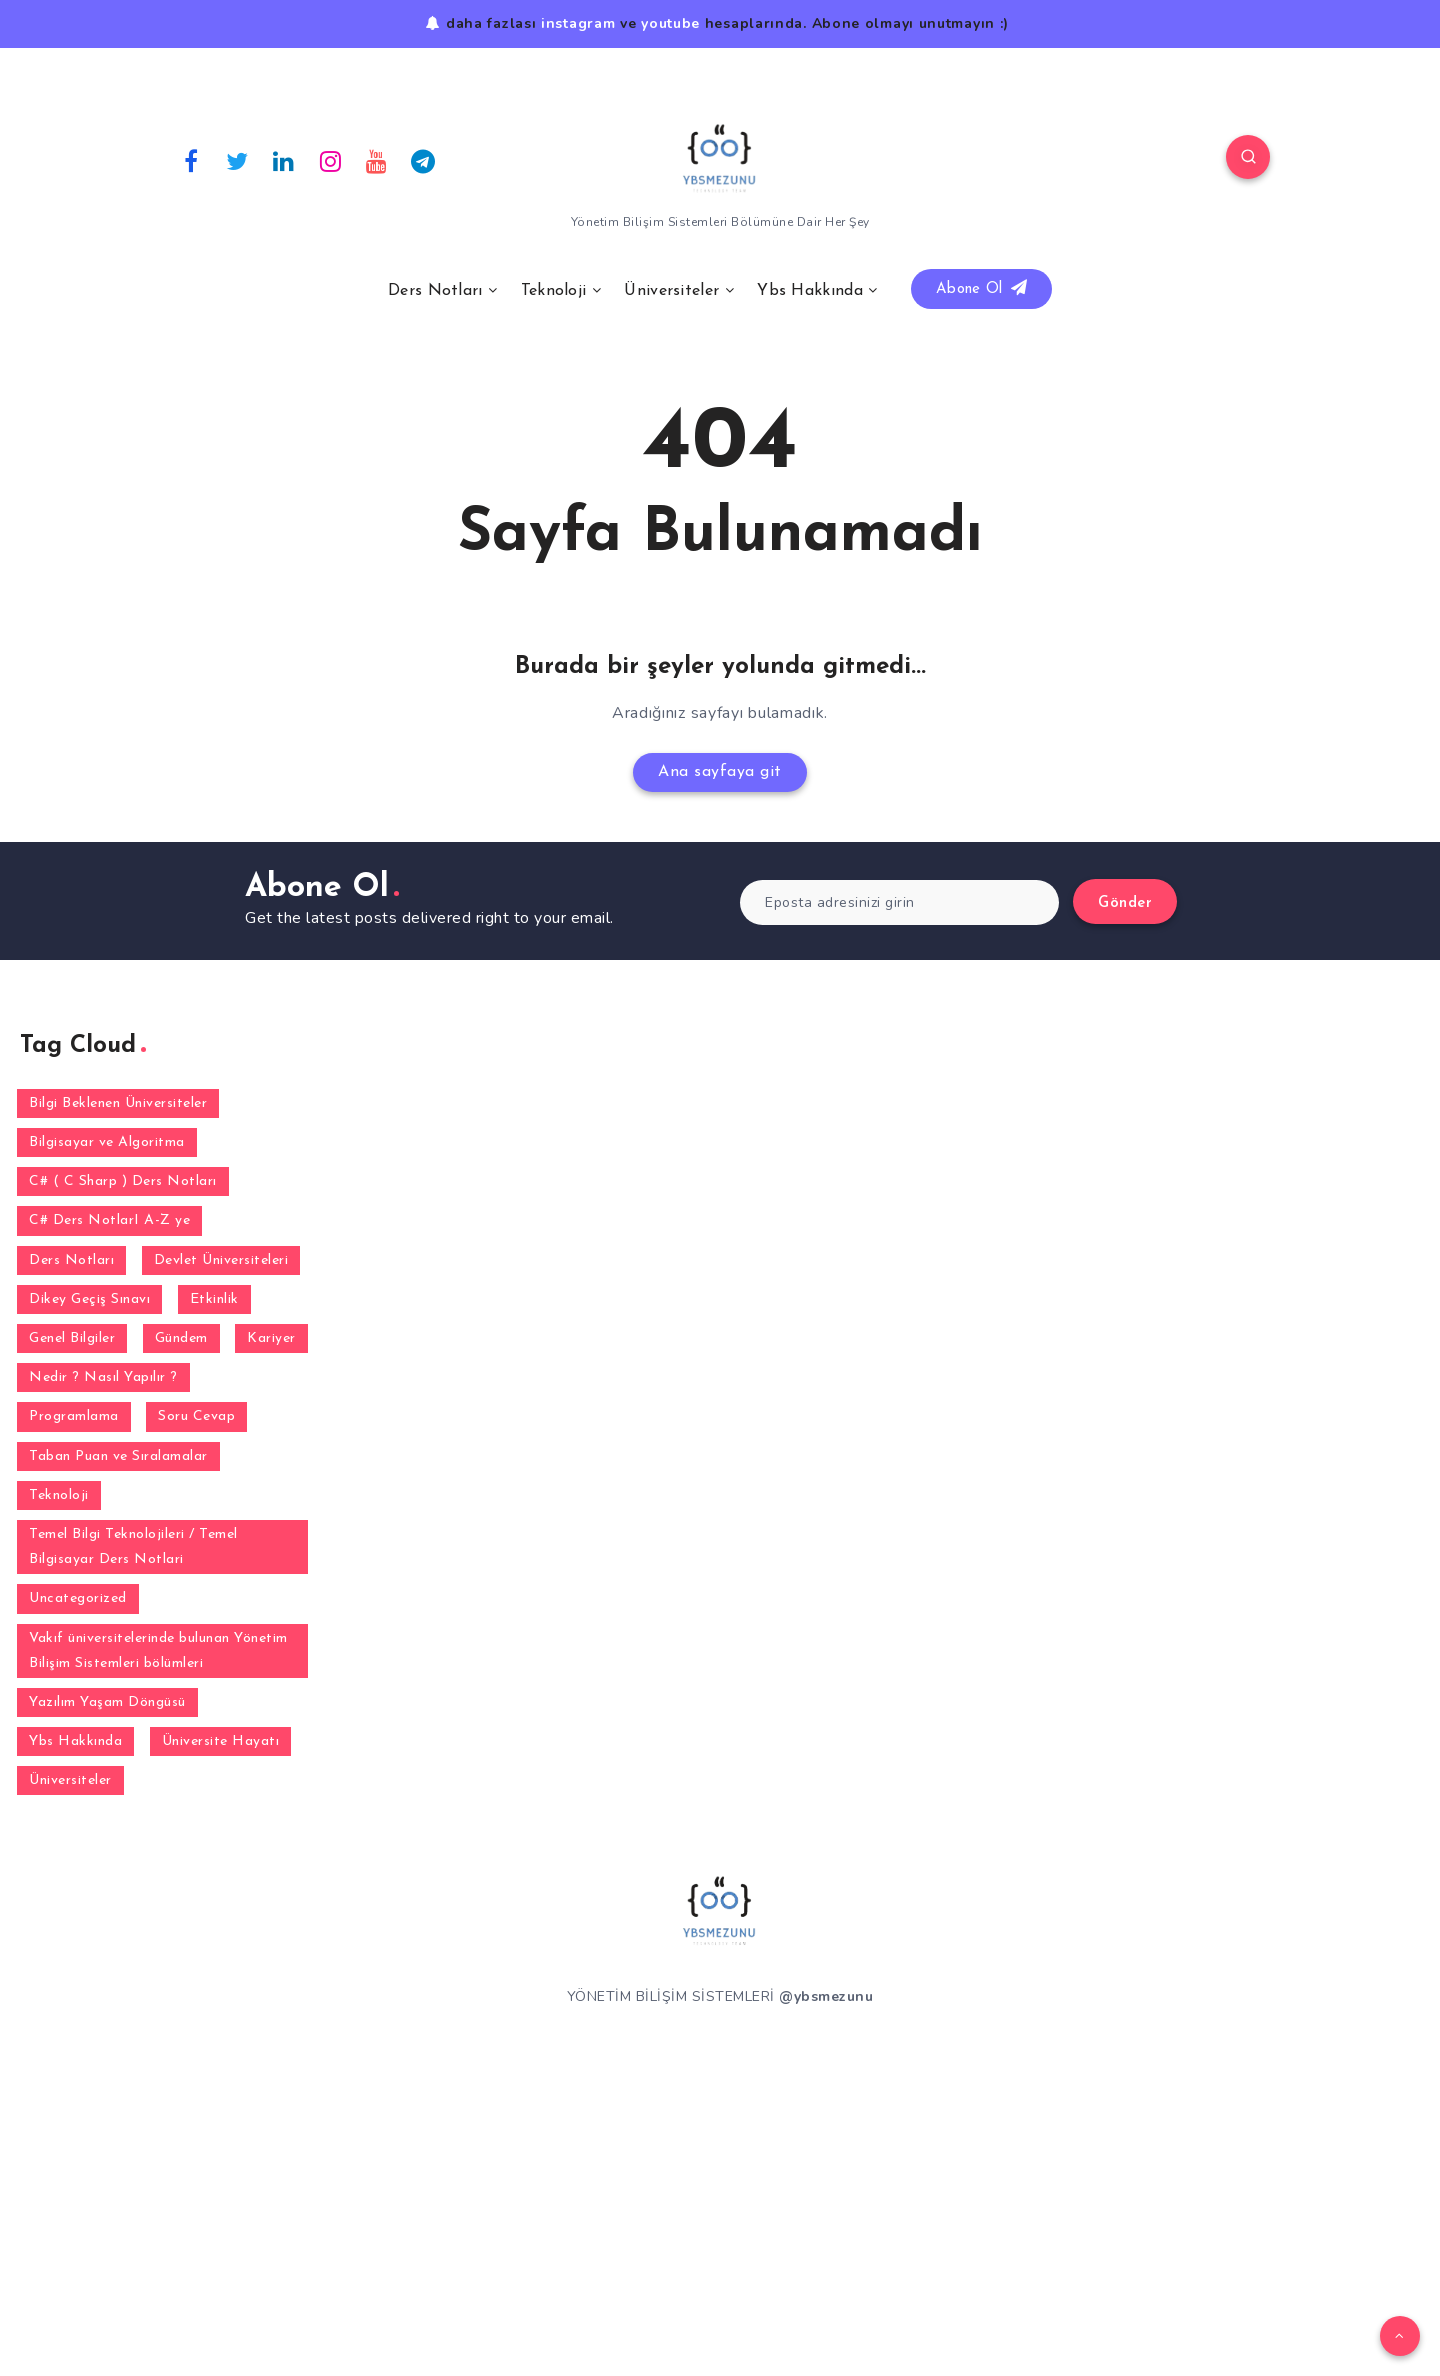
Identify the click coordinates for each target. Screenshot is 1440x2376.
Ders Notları (435, 291)
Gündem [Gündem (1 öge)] (181, 1338)
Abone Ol (981, 288)
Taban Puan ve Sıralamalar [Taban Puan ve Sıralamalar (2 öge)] (118, 1456)
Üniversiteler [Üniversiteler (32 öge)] (70, 1780)
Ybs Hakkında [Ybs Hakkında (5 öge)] (75, 1741)
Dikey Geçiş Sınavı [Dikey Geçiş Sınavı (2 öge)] (89, 1299)
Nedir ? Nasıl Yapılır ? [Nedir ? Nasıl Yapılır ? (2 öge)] (103, 1377)
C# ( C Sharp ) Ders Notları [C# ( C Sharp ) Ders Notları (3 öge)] (123, 1181)
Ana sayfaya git (720, 772)
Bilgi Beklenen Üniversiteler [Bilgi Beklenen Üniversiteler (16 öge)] (118, 1103)
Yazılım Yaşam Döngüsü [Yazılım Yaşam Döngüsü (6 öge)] (107, 1702)
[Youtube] (377, 160)
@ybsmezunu (826, 1996)
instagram (578, 23)
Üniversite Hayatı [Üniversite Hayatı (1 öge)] (221, 1741)
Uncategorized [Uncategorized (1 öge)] (78, 1598)
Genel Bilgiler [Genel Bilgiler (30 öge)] (72, 1338)
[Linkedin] (284, 160)
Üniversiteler (671, 291)
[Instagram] (331, 160)
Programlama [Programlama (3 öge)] (74, 1416)
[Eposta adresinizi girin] (899, 902)
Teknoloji (554, 291)
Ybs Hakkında (810, 291)
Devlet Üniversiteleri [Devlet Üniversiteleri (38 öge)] (221, 1260)
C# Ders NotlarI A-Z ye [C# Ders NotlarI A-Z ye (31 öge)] (109, 1220)
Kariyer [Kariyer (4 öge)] (271, 1338)
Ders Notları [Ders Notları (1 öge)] (71, 1260)
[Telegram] (424, 160)
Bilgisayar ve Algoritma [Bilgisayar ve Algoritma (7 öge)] (107, 1142)
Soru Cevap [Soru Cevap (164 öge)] (196, 1416)
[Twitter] (238, 160)
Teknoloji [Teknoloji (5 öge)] (59, 1495)
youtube (670, 23)
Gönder (1125, 903)
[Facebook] (191, 160)
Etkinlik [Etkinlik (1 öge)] (214, 1299)
